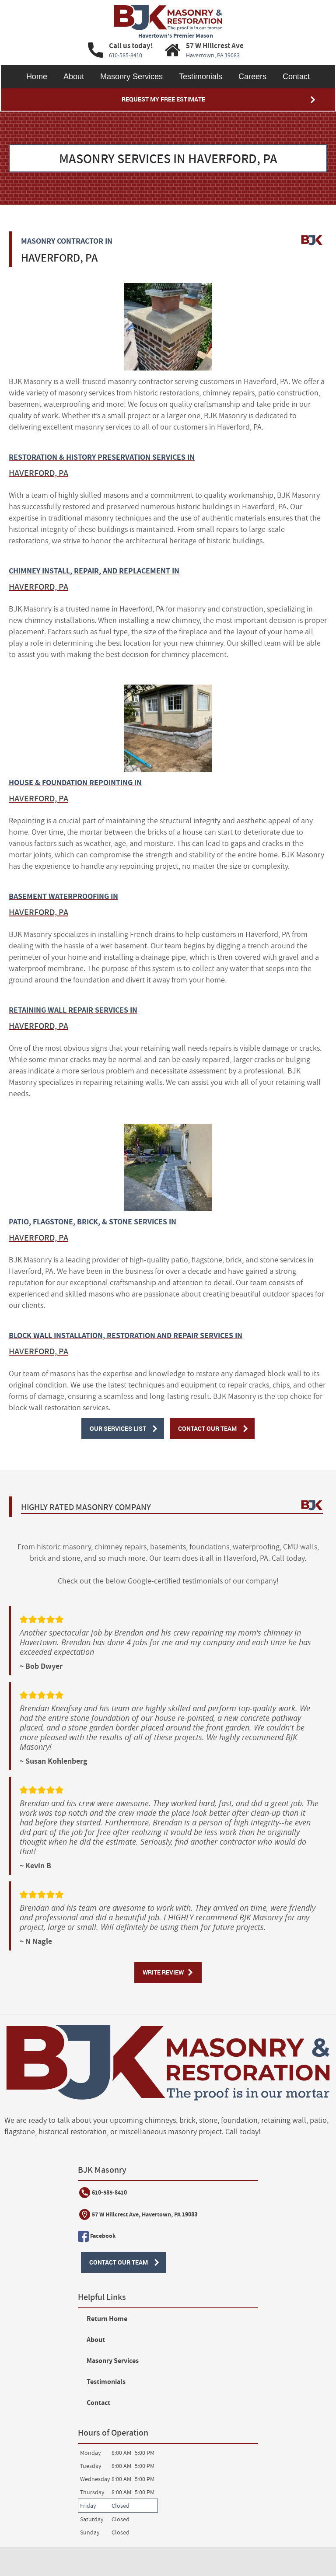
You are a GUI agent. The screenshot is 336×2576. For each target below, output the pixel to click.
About (73, 76)
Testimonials (200, 76)
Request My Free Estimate (163, 99)
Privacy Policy (138, 2482)
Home (36, 76)
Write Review (163, 1973)
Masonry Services (131, 76)
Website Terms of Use (87, 2482)
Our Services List (117, 1429)
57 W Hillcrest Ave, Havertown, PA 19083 (75, 2216)
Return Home (206, 2193)
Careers (252, 76)
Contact (296, 76)
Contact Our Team (208, 1429)
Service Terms (36, 2482)
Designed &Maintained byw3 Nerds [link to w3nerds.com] (291, 2528)
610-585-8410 (40, 2194)
